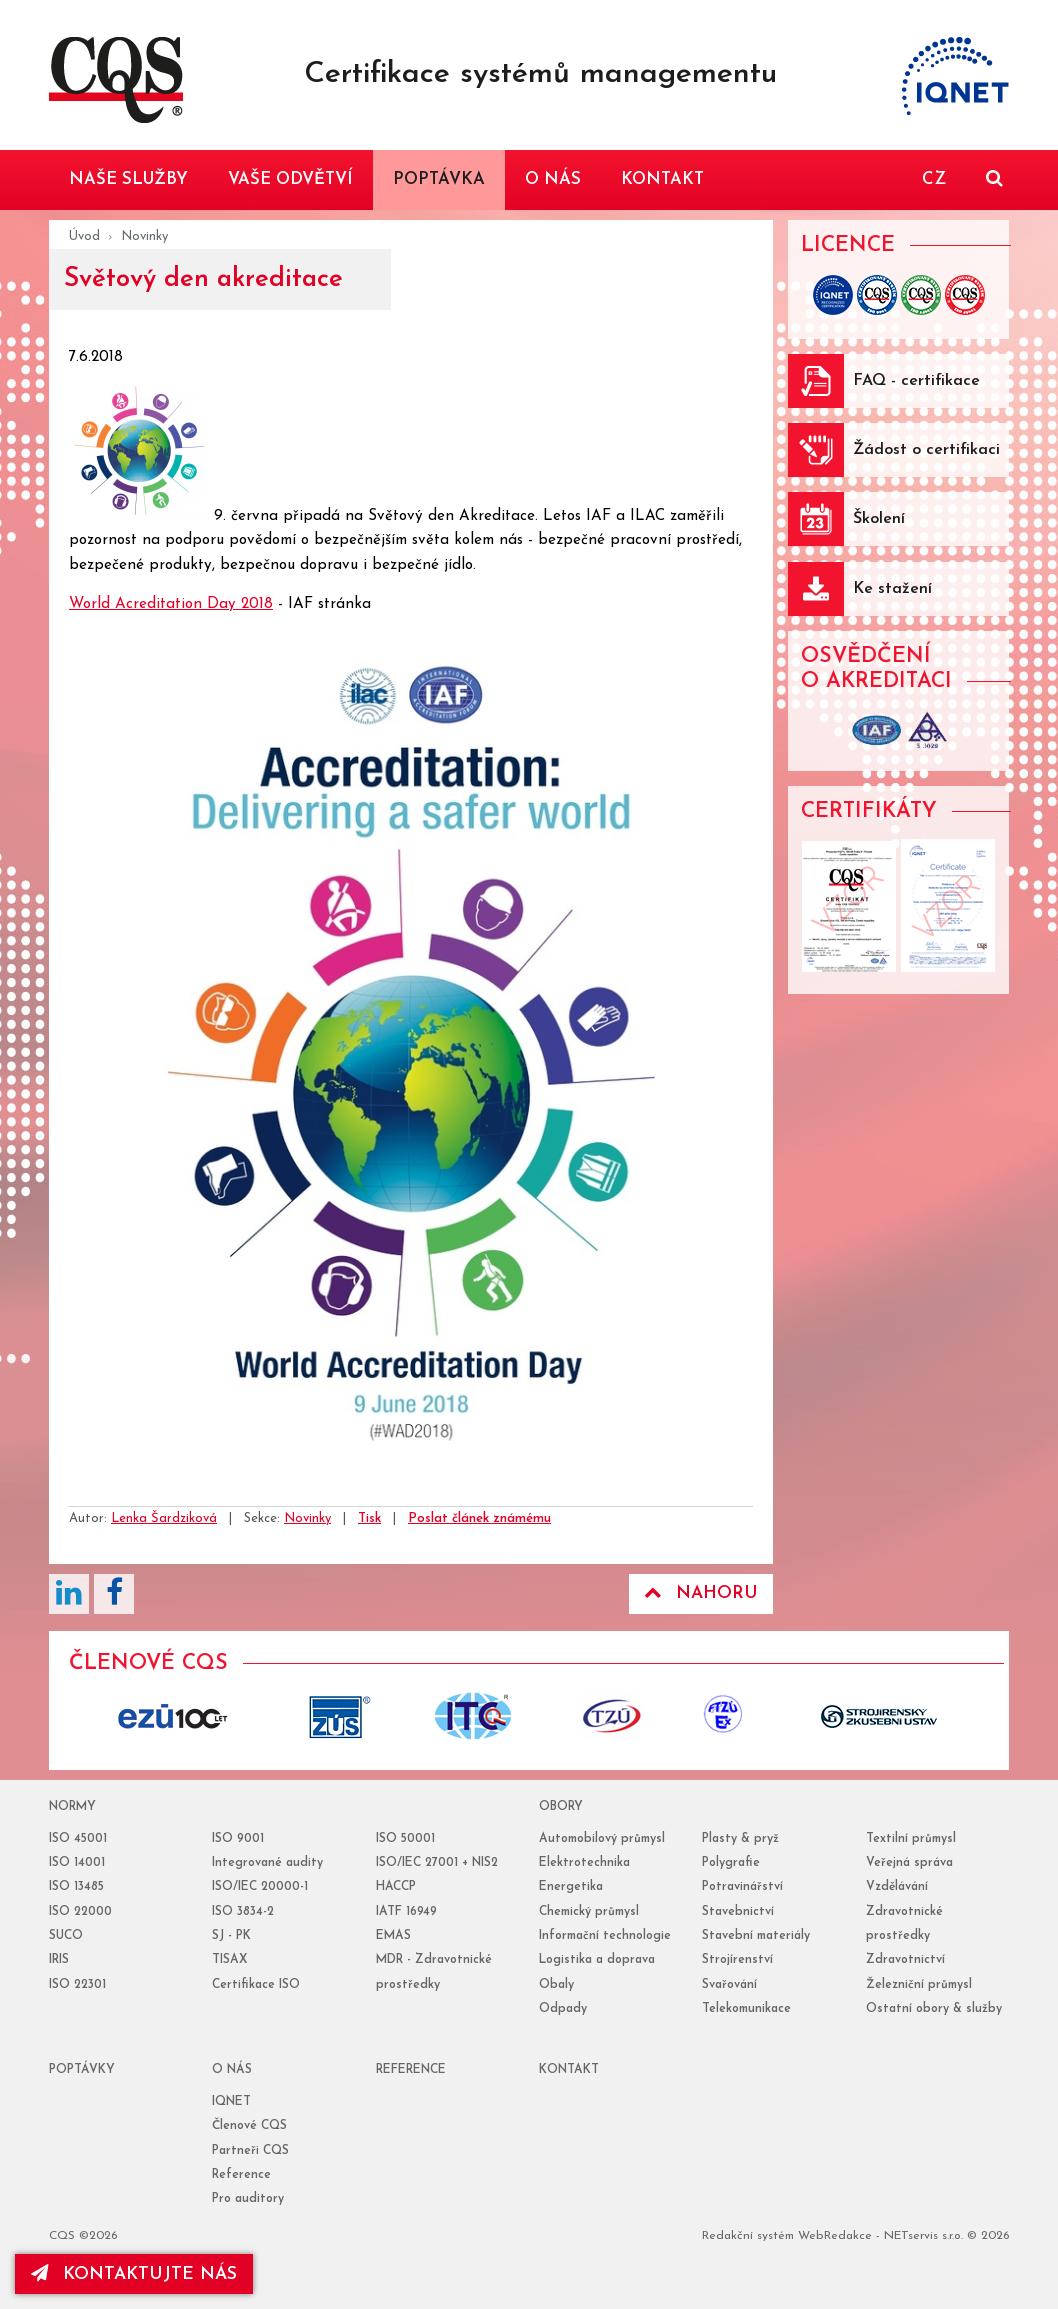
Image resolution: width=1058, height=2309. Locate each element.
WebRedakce (835, 2236)
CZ (934, 179)
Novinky (144, 236)
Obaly (556, 1985)
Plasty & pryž (740, 1839)
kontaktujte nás (134, 2274)
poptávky (82, 2070)
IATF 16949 (406, 1912)
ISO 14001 (77, 1863)
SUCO (66, 1936)
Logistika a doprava (597, 1960)
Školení (879, 519)
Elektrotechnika (584, 1863)
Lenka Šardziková (164, 1518)
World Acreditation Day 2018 (171, 604)
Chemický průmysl (589, 1912)
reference (411, 2070)
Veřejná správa (909, 1863)
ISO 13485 (76, 1887)
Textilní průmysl (911, 1839)
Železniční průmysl (919, 1985)
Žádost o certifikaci (926, 450)
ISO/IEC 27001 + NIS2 (437, 1863)
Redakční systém (748, 2236)
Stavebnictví (738, 1912)
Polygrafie (731, 1863)
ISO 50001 (405, 1839)
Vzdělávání (897, 1887)
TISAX (229, 1960)
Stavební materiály (756, 1936)
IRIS (59, 1960)
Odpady (563, 2009)
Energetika (571, 1887)
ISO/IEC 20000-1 (260, 1887)
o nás (232, 2070)
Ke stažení (892, 589)
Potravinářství (742, 1887)
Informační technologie (605, 1936)
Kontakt (569, 2070)
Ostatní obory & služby (934, 2009)
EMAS (393, 1936)
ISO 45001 (78, 1839)
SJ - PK (231, 1936)
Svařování (729, 1985)
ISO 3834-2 (243, 1912)
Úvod (84, 236)
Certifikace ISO (256, 1985)
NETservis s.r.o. (923, 2236)
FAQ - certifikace (916, 381)
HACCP (396, 1887)
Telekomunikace (746, 2009)
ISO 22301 (77, 1985)
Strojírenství (737, 1960)
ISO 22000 (80, 1912)
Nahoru (701, 1593)
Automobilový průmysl (602, 1839)
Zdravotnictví (905, 1960)
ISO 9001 (238, 1839)
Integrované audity (267, 1863)
